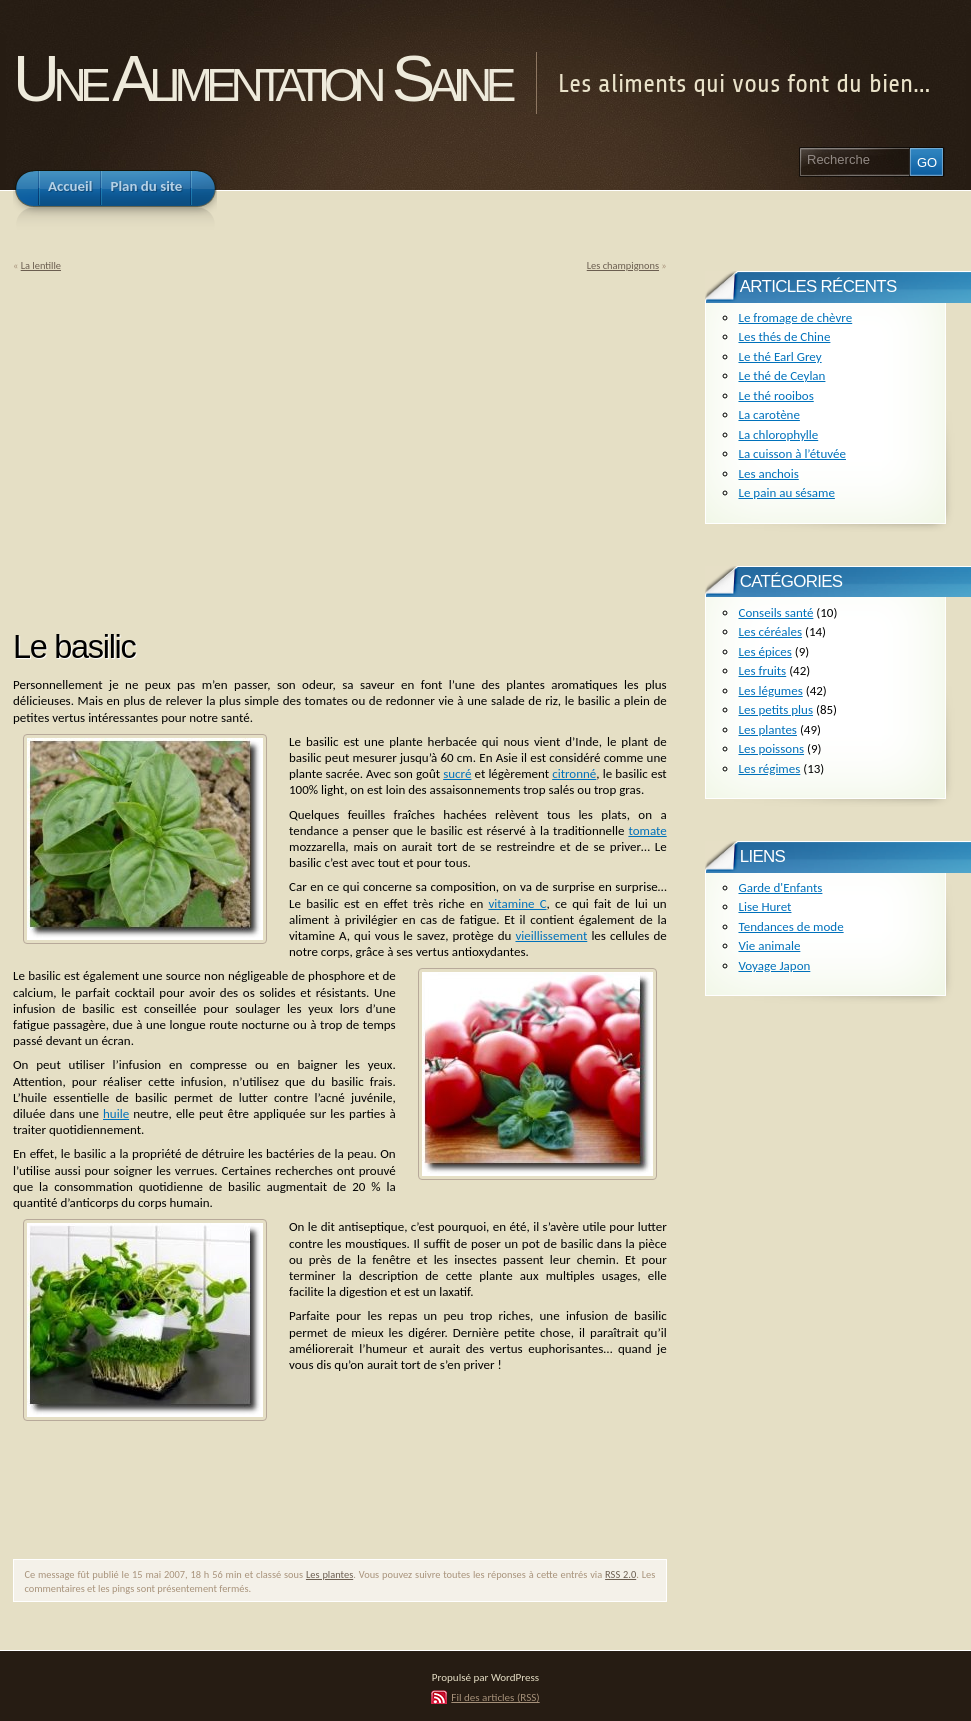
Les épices (764, 651)
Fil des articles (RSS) (495, 1697)
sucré (457, 773)
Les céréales (770, 631)
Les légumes (770, 690)
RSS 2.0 (620, 1574)
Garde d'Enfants (780, 887)
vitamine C (518, 903)
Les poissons (771, 748)
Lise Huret (764, 906)
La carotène (768, 414)
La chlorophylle (778, 434)
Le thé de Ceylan (781, 375)
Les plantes (329, 1574)
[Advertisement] (181, 444)
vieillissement (551, 935)
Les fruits (762, 670)
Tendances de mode (790, 926)
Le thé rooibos (775, 395)
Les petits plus (775, 709)
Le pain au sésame (786, 492)
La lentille (41, 265)
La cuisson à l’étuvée (791, 453)
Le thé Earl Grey (779, 356)
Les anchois (768, 473)
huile (116, 1113)
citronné (574, 773)
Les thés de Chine (784, 336)
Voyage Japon (774, 965)
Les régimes (769, 768)
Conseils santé (775, 612)
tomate (647, 830)
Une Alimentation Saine (261, 78)
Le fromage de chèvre (795, 317)
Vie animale (769, 945)
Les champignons (623, 265)
